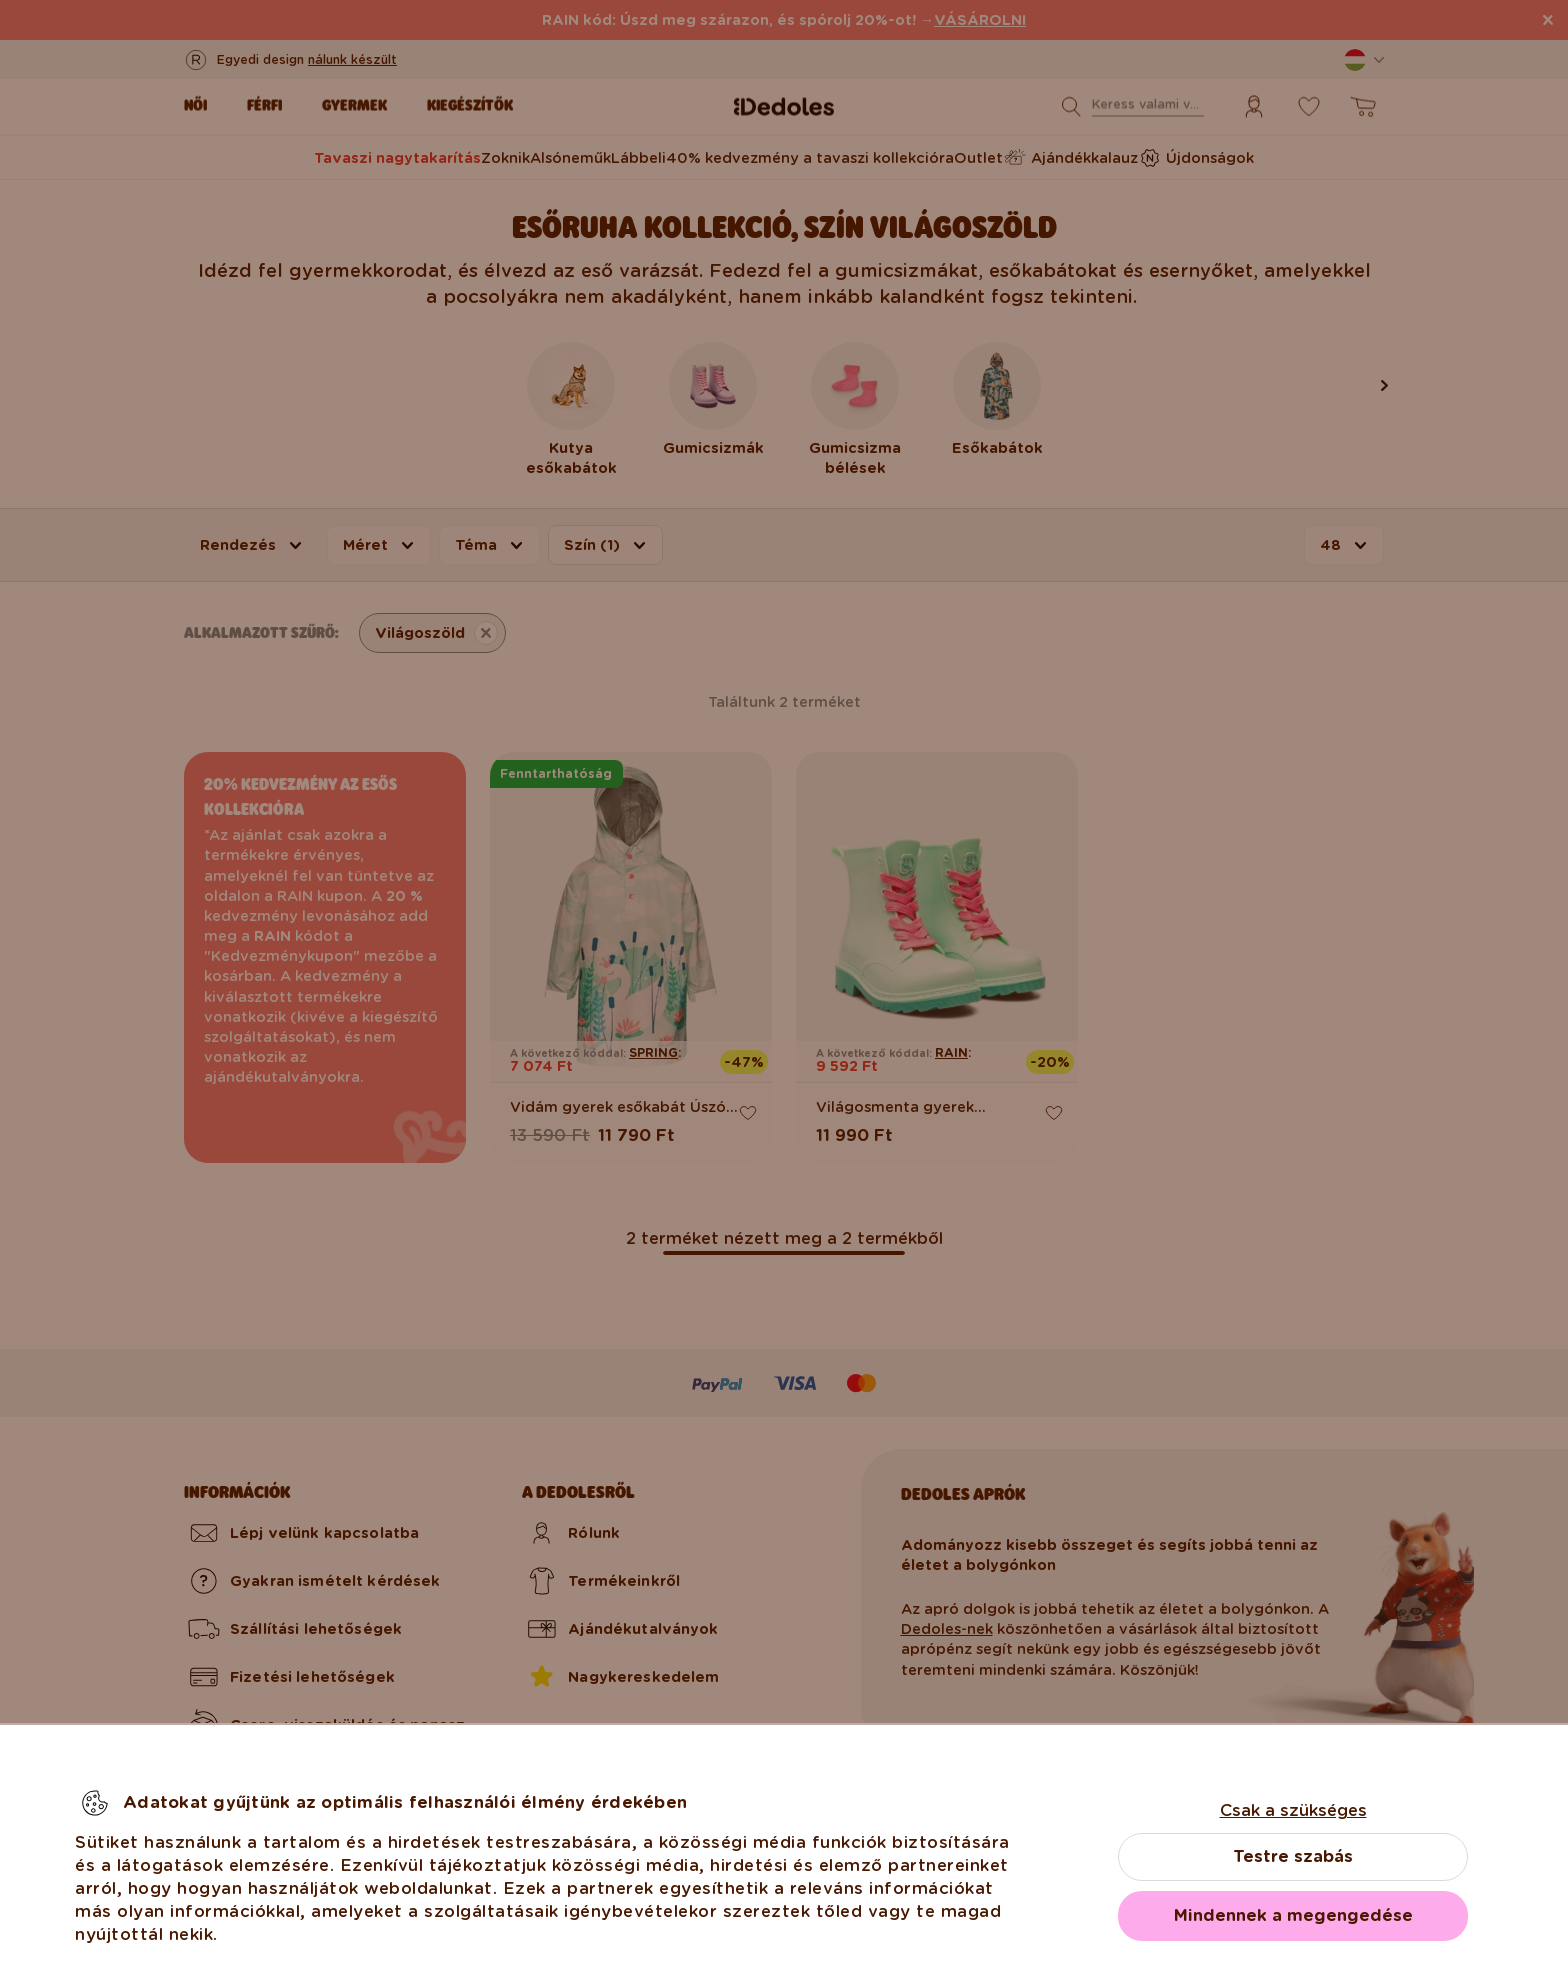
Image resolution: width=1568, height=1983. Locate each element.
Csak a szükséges (1293, 1810)
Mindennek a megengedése (1293, 1915)
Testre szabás (1293, 1856)
